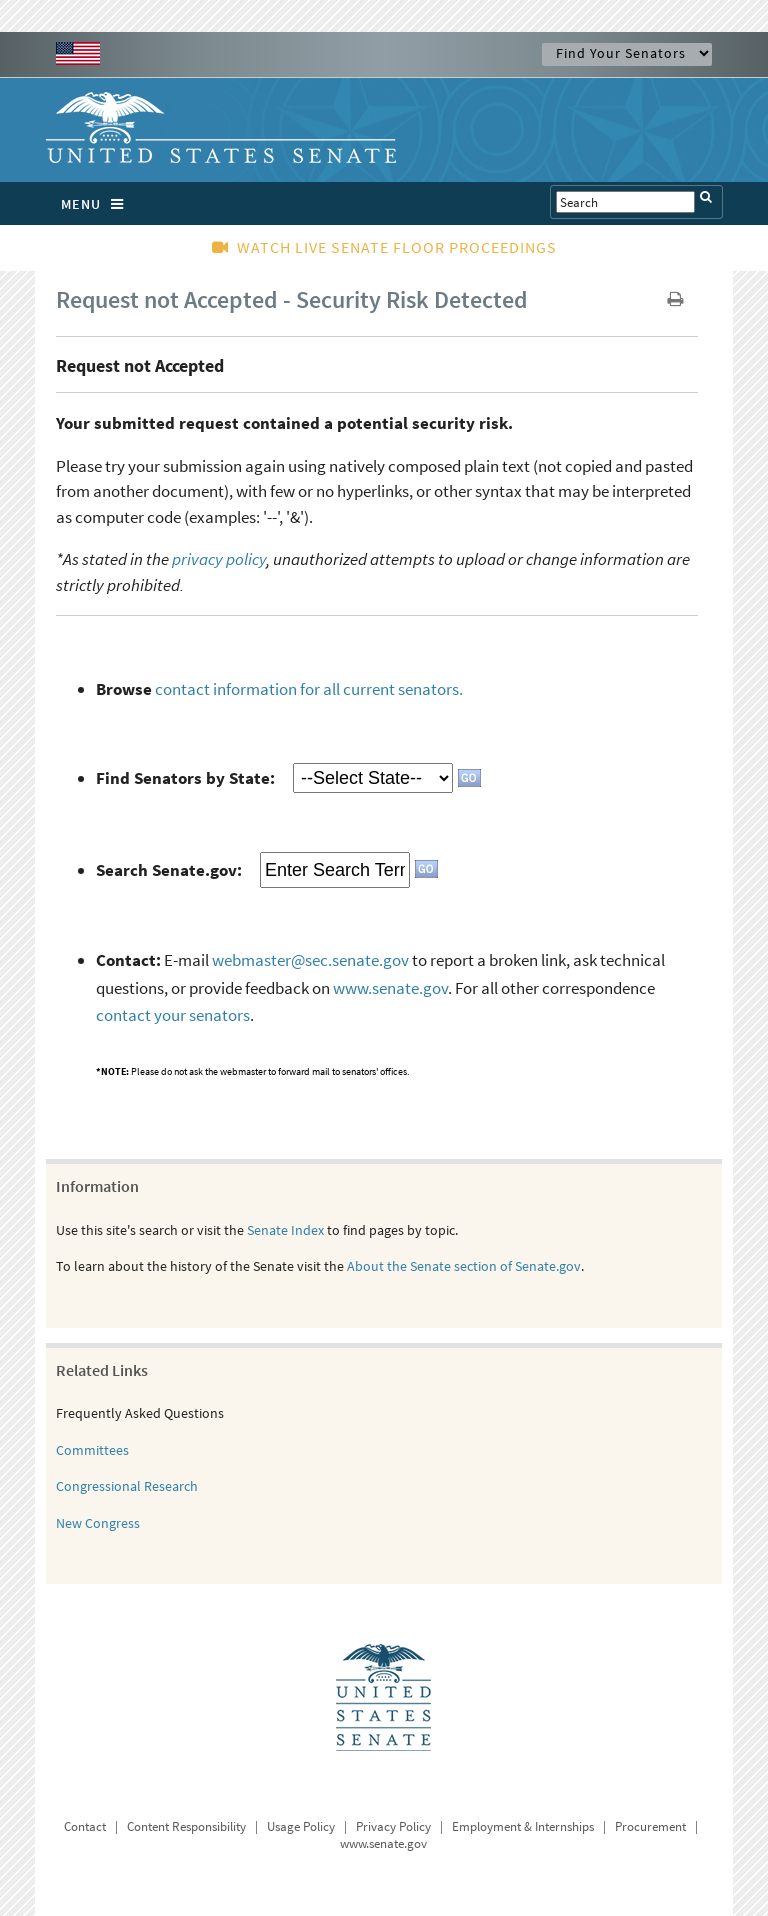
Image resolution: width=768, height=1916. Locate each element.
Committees (92, 1450)
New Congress (98, 1523)
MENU (97, 204)
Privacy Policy (393, 1826)
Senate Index (285, 1230)
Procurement (650, 1826)
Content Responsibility (186, 1826)
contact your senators (173, 1015)
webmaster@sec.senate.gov (310, 960)
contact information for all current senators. (309, 689)
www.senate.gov (390, 988)
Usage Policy (301, 1826)
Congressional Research (127, 1486)
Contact (85, 1826)
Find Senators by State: (185, 778)
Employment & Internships (523, 1826)
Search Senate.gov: (169, 870)
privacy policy (219, 559)
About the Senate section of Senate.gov (464, 1266)
